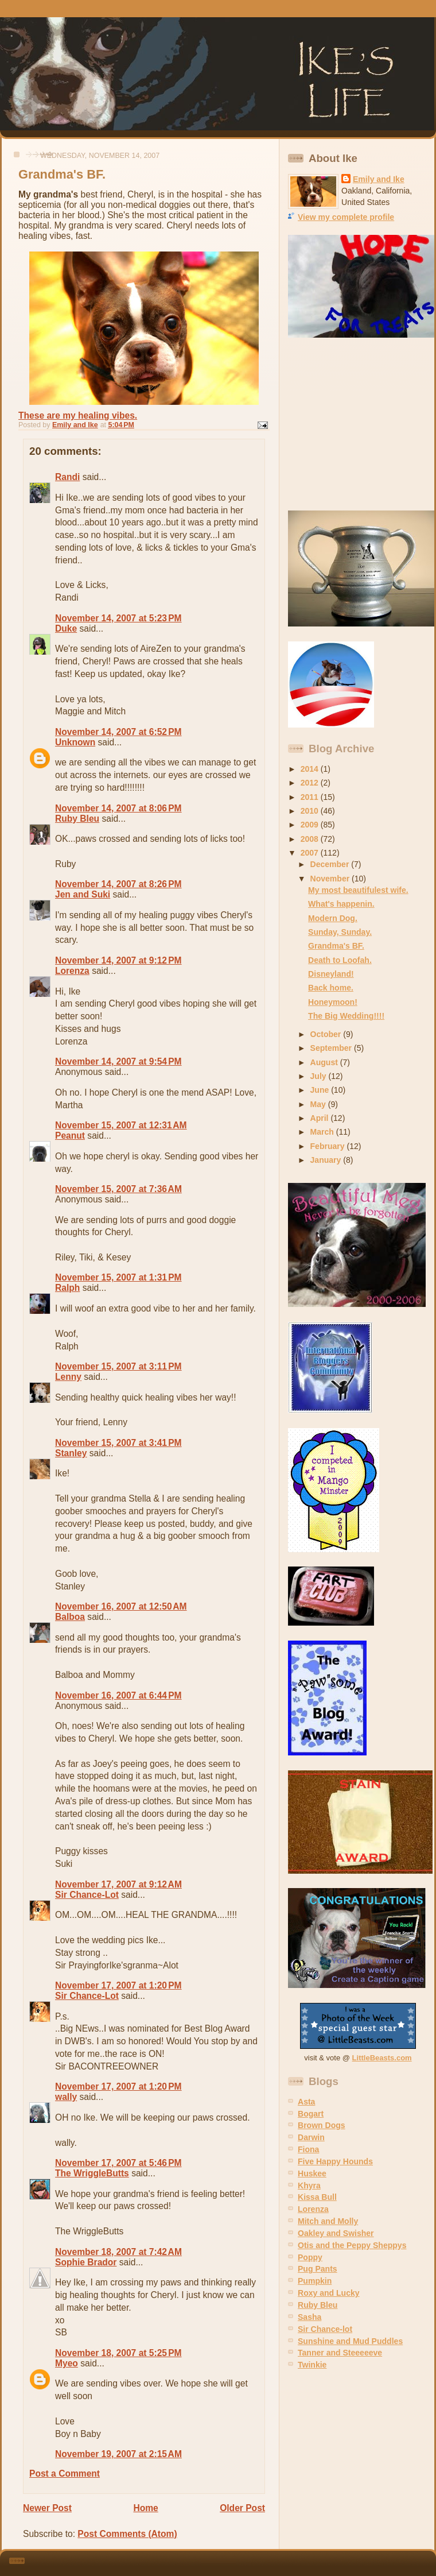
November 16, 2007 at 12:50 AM (121, 1606)
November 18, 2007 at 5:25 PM (118, 2353)
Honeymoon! (332, 1002)
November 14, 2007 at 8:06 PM (118, 808)
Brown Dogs (321, 2125)
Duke (66, 628)
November (331, 878)
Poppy (310, 2257)
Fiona (308, 2149)
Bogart (311, 2113)
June (321, 1089)
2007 (311, 852)
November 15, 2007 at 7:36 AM (118, 1189)
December (331, 864)
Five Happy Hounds (335, 2161)
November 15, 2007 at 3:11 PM (118, 1366)
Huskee (312, 2173)
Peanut (70, 1135)
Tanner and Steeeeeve (340, 2352)
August (325, 1062)
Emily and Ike (378, 179)
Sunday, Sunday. (340, 932)
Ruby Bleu (77, 818)
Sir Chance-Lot (87, 1895)
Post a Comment (64, 2473)
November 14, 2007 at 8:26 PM (118, 884)
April (320, 1118)
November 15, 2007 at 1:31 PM (118, 1277)
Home (145, 2508)
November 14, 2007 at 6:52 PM (118, 732)
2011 (311, 797)
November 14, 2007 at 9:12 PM (118, 960)
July (319, 1076)
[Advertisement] (359, 424)
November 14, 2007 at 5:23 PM (118, 618)
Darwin (311, 2137)
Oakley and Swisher (336, 2233)
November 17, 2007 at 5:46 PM (118, 2163)
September (332, 1048)
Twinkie (312, 2364)
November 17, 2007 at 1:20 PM (118, 1985)
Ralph (67, 1288)
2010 (311, 810)
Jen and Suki (82, 894)
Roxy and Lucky (329, 2292)
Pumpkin (315, 2280)
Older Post (242, 2508)
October (327, 1034)
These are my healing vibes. (77, 415)
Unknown (75, 742)
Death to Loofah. (340, 960)
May (319, 1104)
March (323, 1131)
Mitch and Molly (328, 2221)
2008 (311, 839)
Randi (67, 477)
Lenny (68, 1377)
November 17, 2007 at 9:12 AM (118, 1884)
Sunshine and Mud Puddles (350, 2341)
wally (66, 2097)
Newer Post (47, 2508)
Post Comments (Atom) (127, 2534)
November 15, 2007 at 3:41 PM (118, 1443)
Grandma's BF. (336, 945)
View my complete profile (346, 217)
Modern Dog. (332, 918)
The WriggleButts (92, 2173)
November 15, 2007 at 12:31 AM (121, 1125)
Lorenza (72, 971)
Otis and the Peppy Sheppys (352, 2245)
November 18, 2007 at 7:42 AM (118, 2252)
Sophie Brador (85, 2262)
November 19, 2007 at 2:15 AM (118, 2454)
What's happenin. (341, 903)
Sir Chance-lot (325, 2329)
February (328, 1146)
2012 (311, 782)
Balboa (70, 1617)
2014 (311, 768)
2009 (311, 824)
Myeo (66, 2363)
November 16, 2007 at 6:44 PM (118, 1695)
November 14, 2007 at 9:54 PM (118, 1061)
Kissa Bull (317, 2197)
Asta (306, 2101)
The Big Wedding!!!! (346, 1015)
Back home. (330, 987)
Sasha (309, 2317)
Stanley (71, 1453)
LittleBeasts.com (382, 2057)
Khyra (309, 2185)
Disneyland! (331, 973)
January (327, 1160)
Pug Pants (317, 2268)
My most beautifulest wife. (358, 890)
